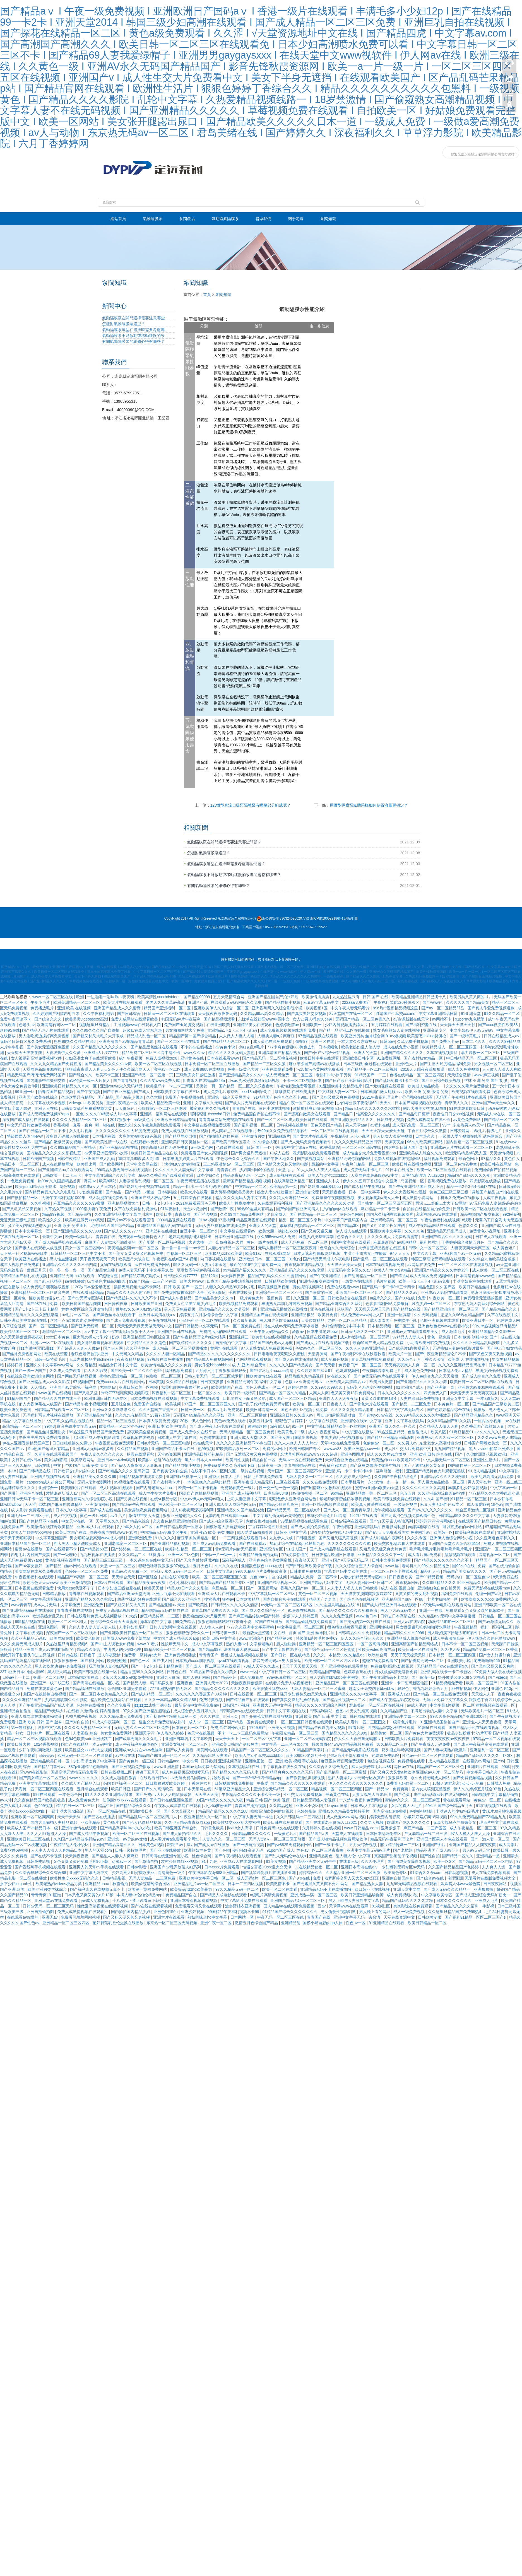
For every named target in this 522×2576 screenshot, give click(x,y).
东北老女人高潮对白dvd (440, 1443)
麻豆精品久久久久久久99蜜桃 (79, 1203)
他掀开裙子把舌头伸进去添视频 (28, 1655)
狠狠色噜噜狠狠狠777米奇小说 (225, 1621)
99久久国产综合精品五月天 (449, 1805)
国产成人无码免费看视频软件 (306, 1142)
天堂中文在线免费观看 (341, 1443)
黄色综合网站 (352, 1214)
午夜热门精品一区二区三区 (366, 1164)
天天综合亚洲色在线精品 (347, 1460)
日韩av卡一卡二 (16, 1677)
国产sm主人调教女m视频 (113, 1644)
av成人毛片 (417, 1705)
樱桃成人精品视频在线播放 (245, 1655)
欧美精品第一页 (284, 1186)
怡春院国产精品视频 (56, 1091)
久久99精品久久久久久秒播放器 (424, 1415)
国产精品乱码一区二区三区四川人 (148, 1817)
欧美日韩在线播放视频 (412, 1164)
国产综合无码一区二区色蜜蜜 (330, 1649)
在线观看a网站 (278, 1253)
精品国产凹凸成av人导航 (272, 1342)
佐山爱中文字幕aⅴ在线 (296, 1147)
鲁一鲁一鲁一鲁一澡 (67, 1270)
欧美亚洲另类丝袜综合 (48, 1889)
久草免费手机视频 (413, 1041)
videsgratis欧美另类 (86, 1103)
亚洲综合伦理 (307, 1192)
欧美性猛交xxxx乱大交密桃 (237, 1822)
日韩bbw (387, 1041)
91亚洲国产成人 (410, 1387)
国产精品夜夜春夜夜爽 (147, 1582)
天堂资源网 (318, 1354)
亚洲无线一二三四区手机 (29, 1515)
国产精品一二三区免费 (412, 1404)
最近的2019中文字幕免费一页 (256, 1264)
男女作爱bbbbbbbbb (212, 1365)
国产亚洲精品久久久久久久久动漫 (325, 1203)
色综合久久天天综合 (338, 1248)
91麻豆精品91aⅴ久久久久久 (474, 1432)
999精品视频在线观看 (176, 1220)
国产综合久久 (81, 1075)
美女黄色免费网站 (116, 1733)
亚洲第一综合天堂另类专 (229, 1097)
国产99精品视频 (429, 1577)
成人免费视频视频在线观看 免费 (288, 1030)
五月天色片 (202, 1566)
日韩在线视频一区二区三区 (254, 1694)
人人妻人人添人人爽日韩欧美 (353, 1588)
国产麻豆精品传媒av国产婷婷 (254, 1616)
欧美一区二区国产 (482, 1683)
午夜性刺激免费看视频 (296, 1086)
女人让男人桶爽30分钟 (313, 1019)
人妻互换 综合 (85, 1733)
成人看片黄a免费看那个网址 (175, 1839)
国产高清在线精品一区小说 (97, 1683)
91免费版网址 (389, 1058)
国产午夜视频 (88, 1091)
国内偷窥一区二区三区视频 (470, 1142)
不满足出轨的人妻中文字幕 (435, 1711)
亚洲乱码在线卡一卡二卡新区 (446, 1672)
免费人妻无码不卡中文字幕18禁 (146, 1270)
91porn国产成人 (281, 1850)
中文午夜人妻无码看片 (351, 1008)
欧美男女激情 (381, 1381)
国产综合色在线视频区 (360, 1599)
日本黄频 (156, 1381)
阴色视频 (67, 1186)
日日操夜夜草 (116, 1303)
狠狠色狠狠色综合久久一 (188, 1632)
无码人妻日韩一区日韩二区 (370, 1582)
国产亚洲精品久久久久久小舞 (422, 1381)
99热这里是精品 (391, 1432)
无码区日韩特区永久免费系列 (26, 1041)
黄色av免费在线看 (230, 1421)
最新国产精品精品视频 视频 (247, 1181)
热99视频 (206, 1448)
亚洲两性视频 (381, 1627)
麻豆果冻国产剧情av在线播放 (315, 1064)
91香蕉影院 (330, 1147)
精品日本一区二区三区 (20, 1164)
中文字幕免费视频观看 (201, 1398)
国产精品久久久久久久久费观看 (298, 1783)
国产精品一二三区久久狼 (265, 1064)
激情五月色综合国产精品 (257, 1923)
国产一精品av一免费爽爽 (387, 1789)
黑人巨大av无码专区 (399, 1610)
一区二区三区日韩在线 (362, 1147)
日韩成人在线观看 (491, 1236)
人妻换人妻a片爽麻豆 (277, 1036)
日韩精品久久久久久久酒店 (235, 1605)
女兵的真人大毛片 (407, 1805)
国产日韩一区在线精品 (291, 1655)
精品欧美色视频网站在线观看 (116, 1699)
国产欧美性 (198, 1605)
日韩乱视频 (306, 1538)
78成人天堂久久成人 (261, 1666)
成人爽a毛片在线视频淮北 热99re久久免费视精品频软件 (260, 1130)
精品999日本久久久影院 (188, 1588)
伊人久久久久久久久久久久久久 (356, 1783)
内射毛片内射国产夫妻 (31, 1554)
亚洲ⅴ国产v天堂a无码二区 (345, 1560)
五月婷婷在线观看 (387, 1024)
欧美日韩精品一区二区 (428, 1923)
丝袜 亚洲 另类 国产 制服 (486, 1080)
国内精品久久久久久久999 (345, 1733)
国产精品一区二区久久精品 (283, 1393)
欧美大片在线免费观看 (123, 1002)
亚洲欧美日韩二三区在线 (29, 1839)
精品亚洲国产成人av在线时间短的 (45, 1649)
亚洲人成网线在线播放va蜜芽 (37, 1716)
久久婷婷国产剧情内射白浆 (57, 1013)
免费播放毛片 (42, 1008)
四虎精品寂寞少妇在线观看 (391, 1727)
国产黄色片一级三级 (137, 1761)
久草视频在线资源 (139, 1437)
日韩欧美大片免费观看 (404, 1738)
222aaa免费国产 (357, 1002)
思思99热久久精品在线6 (75, 1041)
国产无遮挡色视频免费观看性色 (408, 1515)
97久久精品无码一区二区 (237, 1889)
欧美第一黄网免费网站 (148, 1889)
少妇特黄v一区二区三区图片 (163, 1108)
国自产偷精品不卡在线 (39, 1521)
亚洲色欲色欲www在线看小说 (444, 1326)
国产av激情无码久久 (496, 1621)
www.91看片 (148, 1644)
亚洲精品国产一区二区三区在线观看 (347, 1683)
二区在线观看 (288, 1482)
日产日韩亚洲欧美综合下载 (309, 1566)
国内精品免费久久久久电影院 (51, 1192)
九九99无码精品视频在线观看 (412, 1884)
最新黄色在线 (337, 1794)
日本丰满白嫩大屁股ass (381, 1091)
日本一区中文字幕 (365, 1192)
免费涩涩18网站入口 (228, 1727)
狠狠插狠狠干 (66, 1660)
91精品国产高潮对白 (311, 1750)
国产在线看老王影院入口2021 (331, 1822)
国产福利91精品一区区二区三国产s (476, 1917)
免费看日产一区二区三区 (360, 1365)
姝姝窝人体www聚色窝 (461, 1884)
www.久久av (195, 1052)
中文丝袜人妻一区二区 (338, 1091)
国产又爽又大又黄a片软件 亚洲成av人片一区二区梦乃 (417, 1772)
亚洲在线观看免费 (278, 1069)
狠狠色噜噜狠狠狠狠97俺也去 (164, 1566)
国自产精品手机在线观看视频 (475, 1727)
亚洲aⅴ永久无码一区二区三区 (177, 1571)
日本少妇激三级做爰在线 (120, 1588)
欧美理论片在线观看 (79, 1487)
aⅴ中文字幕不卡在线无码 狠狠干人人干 (120, 1331)
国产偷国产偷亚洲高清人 (298, 1209)
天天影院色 (125, 1108)
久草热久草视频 (58, 1209)
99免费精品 (185, 1621)
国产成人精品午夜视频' (89, 1833)
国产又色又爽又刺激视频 (491, 1354)
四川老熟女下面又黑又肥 (245, 1398)
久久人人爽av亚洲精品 (365, 1348)
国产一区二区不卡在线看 (179, 1041)
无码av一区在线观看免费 (301, 1460)
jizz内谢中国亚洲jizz (36, 1348)
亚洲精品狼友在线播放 (319, 1281)
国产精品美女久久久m (214, 1298)
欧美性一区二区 (306, 1404)
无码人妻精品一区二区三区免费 (247, 1432)
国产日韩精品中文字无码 (197, 1326)
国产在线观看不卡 (62, 1549)
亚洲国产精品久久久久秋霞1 (90, 1599)
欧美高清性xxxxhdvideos (159, 997)
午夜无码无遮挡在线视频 (199, 1181)
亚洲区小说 (198, 1002)
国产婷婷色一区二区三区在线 (137, 1549)
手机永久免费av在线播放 (459, 1197)
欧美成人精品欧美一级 (161, 1103)
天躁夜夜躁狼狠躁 (247, 1683)
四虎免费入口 (436, 1393)
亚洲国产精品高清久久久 (114, 1844)
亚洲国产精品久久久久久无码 (447, 1236)
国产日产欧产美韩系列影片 (349, 1080)
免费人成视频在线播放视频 (185, 1130)
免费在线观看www (343, 1287)
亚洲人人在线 (46, 1108)
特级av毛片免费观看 (226, 1409)
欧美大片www (192, 1281)
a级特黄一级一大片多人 (90, 1080)
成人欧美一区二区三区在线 (496, 1270)
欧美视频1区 (317, 1008)
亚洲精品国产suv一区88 (403, 1599)
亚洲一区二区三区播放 (248, 1415)
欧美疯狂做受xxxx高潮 (85, 1220)
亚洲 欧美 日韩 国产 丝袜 (41, 1722)
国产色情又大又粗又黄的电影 (283, 1164)
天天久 (386, 1103)
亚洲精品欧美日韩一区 (50, 1761)
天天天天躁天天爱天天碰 (384, 1130)
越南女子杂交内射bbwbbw (372, 1688)
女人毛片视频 (81, 1130)
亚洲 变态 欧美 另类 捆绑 (212, 1532)
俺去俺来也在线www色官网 (114, 1532)
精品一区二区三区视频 (117, 1421)
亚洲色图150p (166, 1911)
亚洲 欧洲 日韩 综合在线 (431, 1454)
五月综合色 (121, 1404)
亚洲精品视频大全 (124, 1203)
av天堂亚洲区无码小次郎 (107, 1153)
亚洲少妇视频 (193, 1911)
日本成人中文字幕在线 (177, 1437)
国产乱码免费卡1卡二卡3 (397, 1080)
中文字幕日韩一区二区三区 (283, 1672)
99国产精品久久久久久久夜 (220, 1800)
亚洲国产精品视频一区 (277, 1582)
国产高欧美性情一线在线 (107, 1142)
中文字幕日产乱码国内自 (346, 1220)
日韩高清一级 (270, 1465)
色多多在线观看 (230, 1147)
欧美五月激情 (261, 1421)
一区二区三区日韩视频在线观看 (305, 1722)
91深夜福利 (170, 1209)
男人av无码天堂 (476, 1850)
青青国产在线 (244, 1108)
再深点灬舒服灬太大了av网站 (441, 1203)
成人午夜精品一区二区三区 (474, 1828)
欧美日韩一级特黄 (241, 1393)
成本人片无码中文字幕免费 (57, 1605)
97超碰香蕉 (108, 1275)
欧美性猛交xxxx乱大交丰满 (24, 1147)
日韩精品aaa (169, 1761)
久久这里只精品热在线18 (338, 1605)
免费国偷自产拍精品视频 (496, 1170)
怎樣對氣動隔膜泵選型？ (208, 853)
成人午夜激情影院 (449, 1638)
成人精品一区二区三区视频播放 (180, 1348)
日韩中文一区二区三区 (428, 1248)
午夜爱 (262, 1783)
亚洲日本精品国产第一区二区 (26, 1543)
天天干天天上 (227, 1738)
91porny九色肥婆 (470, 1019)
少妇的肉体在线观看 (340, 1209)
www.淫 (392, 1566)
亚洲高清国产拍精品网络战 (415, 1644)
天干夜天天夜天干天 (98, 1259)
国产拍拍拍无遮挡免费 (219, 1136)
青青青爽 (39, 1895)
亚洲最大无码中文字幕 (273, 1705)
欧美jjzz (144, 1460)
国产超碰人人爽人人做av (79, 1348)
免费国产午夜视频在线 (185, 1097)
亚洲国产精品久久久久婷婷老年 (442, 1270)
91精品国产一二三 (371, 1075)
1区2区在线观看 (364, 1515)
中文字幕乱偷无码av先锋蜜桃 (279, 1515)
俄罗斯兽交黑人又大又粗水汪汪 (352, 1878)
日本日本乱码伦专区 (384, 1833)
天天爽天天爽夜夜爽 (25, 1052)
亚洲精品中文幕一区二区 (406, 1716)
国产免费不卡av (445, 1041)
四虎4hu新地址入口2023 (423, 1175)
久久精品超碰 (281, 1805)
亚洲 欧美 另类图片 (71, 1225)
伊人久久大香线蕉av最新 (405, 1192)
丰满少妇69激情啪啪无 (180, 1164)
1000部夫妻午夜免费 (93, 1209)
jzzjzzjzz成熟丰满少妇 (153, 1705)
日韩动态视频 (456, 1872)
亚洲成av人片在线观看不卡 (222, 1593)
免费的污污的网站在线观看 (223, 1331)
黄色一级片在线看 (263, 1242)
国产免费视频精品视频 (473, 1778)
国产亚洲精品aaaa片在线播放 (28, 1610)
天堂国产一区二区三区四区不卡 (295, 1471)
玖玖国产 (345, 1309)
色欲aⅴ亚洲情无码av (304, 1381)
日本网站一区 (242, 1917)
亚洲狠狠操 (484, 1889)
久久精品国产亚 (394, 1711)
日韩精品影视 (114, 1878)
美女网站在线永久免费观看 (39, 1571)
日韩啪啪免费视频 (306, 1571)
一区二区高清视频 (373, 1644)
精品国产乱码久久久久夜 (469, 1175)
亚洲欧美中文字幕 (386, 1231)
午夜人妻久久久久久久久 (103, 1454)
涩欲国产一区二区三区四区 (360, 1292)
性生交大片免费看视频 (303, 1794)
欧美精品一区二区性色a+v (122, 1426)
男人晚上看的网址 (375, 1911)
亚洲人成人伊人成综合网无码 (231, 1504)
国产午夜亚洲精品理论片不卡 (441, 1354)
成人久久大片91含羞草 (387, 1454)
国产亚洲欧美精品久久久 (352, 1119)
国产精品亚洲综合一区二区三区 (452, 1309)
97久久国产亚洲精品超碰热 (147, 1711)
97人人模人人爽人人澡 (470, 1833)
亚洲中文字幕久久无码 (203, 1103)
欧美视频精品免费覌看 (239, 1303)
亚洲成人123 (399, 1694)
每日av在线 (404, 1766)
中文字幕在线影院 (322, 1421)
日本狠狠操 (167, 1192)
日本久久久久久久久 (454, 1900)
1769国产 (257, 1727)
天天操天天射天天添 (373, 1309)
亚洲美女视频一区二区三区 (185, 1744)
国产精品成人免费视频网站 (210, 1359)
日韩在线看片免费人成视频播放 (95, 1616)
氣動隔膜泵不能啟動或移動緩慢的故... (135, 335)
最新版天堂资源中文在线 (264, 1632)
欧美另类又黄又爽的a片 (470, 997)
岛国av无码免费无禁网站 (204, 1766)
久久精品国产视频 (133, 1448)
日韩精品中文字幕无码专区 (401, 1409)
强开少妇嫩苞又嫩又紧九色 (304, 1694)
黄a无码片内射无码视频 (236, 1549)
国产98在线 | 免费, (43, 1303)
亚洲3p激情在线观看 (79, 1828)
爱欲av (298, 1331)
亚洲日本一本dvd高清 (116, 1460)
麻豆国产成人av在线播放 (208, 1844)
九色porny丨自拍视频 (269, 1577)
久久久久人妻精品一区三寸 (88, 1727)
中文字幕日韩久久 (482, 1772)
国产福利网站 (93, 1660)
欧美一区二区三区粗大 (68, 1621)
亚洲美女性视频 (282, 1727)
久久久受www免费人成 (160, 1080)
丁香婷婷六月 (200, 1783)
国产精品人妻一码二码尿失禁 (149, 1683)
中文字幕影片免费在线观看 (244, 1900)
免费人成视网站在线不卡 (429, 1119)
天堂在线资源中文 (400, 1917)
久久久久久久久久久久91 (350, 1543)
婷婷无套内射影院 (385, 1817)
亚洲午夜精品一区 (122, 1103)
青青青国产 (208, 1655)
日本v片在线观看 (109, 1582)
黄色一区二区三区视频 (318, 1593)
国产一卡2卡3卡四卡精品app (257, 1778)
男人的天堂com (99, 1850)
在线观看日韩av (154, 1778)
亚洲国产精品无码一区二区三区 (298, 1900)
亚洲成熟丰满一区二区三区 (314, 1895)
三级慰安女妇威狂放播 (196, 1075)
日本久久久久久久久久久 (399, 1393)
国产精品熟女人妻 (368, 1884)
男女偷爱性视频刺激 (339, 1911)
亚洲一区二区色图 (184, 1554)
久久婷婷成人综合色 (354, 1476)
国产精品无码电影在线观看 (355, 1750)
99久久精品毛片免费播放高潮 (261, 1571)
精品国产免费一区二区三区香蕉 (491, 1649)
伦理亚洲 (455, 1878)
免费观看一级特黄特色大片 (142, 1236)
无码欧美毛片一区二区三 (483, 1711)
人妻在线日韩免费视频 (420, 1398)
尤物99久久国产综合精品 (112, 1225)
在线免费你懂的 (295, 1554)
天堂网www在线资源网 (349, 1906)
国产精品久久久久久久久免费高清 (348, 1610)
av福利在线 (380, 1125)
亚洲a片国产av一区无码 (461, 1253)
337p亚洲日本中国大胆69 (22, 1672)
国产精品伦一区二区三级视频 (373, 1069)
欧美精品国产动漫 (325, 1672)
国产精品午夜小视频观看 (87, 1404)
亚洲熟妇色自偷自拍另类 (439, 1588)
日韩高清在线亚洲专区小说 (166, 1856)
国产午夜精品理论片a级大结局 (200, 1337)
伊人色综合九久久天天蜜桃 (436, 1376)
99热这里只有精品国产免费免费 (97, 1432)
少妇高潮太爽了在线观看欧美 (91, 1058)
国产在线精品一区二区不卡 (43, 1130)
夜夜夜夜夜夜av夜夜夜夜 (448, 1738)
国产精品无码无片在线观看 (46, 1030)
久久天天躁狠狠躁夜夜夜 (22, 1337)
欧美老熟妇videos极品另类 (59, 1884)
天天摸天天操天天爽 (345, 1264)
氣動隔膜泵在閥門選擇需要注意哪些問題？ (224, 842)
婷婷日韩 (15, 1365)
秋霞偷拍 (120, 1884)
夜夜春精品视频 (131, 1359)
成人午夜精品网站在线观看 (432, 1225)
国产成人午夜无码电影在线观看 (217, 1426)
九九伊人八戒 (281, 1538)
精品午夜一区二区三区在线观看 (307, 1103)
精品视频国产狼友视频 (480, 1214)
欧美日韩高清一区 (262, 1409)
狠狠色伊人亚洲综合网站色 (293, 1499)
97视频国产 (83, 1381)
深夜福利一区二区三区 (172, 1393)
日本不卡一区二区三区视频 (465, 1644)
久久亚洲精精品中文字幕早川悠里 (124, 1214)
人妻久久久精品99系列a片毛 (230, 1287)
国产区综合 (148, 1577)
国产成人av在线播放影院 (297, 1359)
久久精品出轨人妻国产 (213, 1755)
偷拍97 (302, 1041)
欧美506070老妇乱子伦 (306, 1755)
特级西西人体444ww (25, 1136)
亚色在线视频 (322, 1309)
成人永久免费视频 (464, 1069)
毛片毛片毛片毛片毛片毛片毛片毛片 (441, 1549)
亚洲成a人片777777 (101, 1052)
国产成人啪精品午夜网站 (383, 1538)
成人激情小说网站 (418, 1197)
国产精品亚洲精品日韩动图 (391, 1437)
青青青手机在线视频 (75, 1610)
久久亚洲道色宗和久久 (496, 1538)
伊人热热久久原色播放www (491, 1638)
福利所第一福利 (390, 1471)
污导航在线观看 (213, 1437)
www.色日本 (367, 1616)
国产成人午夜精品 (176, 1298)
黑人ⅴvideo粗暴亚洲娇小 (491, 1448)
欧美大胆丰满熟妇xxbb (278, 1231)
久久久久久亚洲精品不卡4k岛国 (244, 1443)
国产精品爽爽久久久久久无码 (288, 1772)
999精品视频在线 (30, 1621)
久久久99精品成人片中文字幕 (112, 1114)
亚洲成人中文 (328, 1181)
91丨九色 (209, 1861)
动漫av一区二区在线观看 (52, 1342)
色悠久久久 (468, 1225)
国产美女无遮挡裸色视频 (49, 1047)
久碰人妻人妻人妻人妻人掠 (93, 1627)
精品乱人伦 (430, 1571)
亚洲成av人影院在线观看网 (444, 1292)
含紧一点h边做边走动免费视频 (77, 1320)
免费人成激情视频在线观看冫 (83, 1911)
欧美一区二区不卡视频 (198, 1487)
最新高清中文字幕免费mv (197, 1705)
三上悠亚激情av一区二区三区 (229, 1164)
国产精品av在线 (407, 1309)
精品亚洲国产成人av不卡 (438, 1850)
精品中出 (106, 1805)
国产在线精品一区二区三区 (314, 1214)
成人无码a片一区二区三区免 (262, 1878)
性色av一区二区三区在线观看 (428, 1755)
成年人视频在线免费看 (20, 1264)
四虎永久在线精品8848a (204, 1080)
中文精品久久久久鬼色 (147, 1342)
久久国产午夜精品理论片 (396, 1476)
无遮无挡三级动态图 (18, 1220)
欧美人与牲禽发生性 (237, 1203)
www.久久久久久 (84, 1778)
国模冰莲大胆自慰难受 (226, 1527)
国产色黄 (402, 1794)
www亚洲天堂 (508, 1415)
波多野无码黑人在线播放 (68, 1136)
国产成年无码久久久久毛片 (139, 1738)
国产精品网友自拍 (181, 1136)
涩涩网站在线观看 (417, 1097)
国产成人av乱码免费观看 (215, 1543)
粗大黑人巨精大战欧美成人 (78, 1543)
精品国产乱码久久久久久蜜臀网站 (277, 1275)
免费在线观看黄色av (45, 1688)
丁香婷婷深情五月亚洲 (268, 1527)
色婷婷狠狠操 (421, 1811)
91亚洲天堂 (471, 1013)
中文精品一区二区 (251, 1186)
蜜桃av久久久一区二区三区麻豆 (413, 1800)
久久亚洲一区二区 (309, 1298)
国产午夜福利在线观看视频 (239, 1856)
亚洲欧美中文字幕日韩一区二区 (207, 1878)
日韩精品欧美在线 (281, 1281)
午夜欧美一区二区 (445, 1298)
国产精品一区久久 (458, 1856)
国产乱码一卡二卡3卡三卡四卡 (389, 1287)
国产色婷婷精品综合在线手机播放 (457, 1409)
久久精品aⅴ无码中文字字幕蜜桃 (447, 1616)
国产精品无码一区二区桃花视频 (270, 1058)
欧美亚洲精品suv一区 (363, 1448)
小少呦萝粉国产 (218, 1805)
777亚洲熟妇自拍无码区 (171, 1688)
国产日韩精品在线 (35, 1471)
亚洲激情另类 (254, 1136)
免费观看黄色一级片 (238, 1487)
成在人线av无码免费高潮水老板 (291, 1326)
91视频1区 (381, 1906)
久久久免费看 (119, 1705)
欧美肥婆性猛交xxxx (270, 1688)
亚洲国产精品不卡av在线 (173, 1448)
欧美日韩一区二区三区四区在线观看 (482, 1381)
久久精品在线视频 (182, 1381)
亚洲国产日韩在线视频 (177, 1331)
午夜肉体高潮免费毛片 (382, 1370)
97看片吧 (356, 1727)
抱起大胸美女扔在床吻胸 (425, 1108)
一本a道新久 (487, 1398)
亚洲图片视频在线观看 (50, 1476)
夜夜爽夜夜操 (509, 1694)
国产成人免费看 (180, 1750)
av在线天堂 (203, 1443)
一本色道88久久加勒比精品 (207, 1482)
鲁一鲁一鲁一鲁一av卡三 (184, 1248)
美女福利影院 (56, 1460)
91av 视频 (207, 1220)
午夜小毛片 (40, 1002)
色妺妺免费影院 (386, 1755)
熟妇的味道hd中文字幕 (207, 1917)
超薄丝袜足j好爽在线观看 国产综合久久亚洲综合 (159, 1599)
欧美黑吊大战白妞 (134, 1259)
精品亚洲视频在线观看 (256, 1220)
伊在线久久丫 (339, 1376)
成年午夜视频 (131, 1058)
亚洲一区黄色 (14, 1298)
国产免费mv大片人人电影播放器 (164, 1794)
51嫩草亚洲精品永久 (233, 1789)
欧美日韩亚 (121, 1789)
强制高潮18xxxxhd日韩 (210, 1114)
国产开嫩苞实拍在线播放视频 (267, 1716)
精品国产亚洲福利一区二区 (168, 1008)
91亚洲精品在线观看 (387, 1923)
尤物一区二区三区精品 (348, 1320)
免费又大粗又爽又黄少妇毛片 (191, 1303)
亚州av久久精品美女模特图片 (344, 1811)
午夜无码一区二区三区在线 (281, 1917)
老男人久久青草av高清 (166, 1002)
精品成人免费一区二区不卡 (314, 1577)
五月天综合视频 (363, 1844)
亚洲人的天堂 (366, 1052)
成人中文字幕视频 (207, 1644)
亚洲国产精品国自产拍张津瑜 (274, 997)
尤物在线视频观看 (116, 1264)
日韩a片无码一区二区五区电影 (164, 1443)
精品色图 (426, 1287)
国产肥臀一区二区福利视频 (163, 1242)
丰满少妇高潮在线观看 (473, 1281)
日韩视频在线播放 (292, 1125)
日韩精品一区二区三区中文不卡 (79, 1253)
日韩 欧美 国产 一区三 (183, 1287)
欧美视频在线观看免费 (471, 1091)
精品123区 (210, 1275)
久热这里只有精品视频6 (67, 1644)
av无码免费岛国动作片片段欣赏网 (200, 1778)
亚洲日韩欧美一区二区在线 (497, 1605)
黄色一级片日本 (94, 1515)
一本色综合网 (71, 1794)
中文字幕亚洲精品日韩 (438, 1013)
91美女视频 (276, 1861)
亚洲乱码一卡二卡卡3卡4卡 (349, 1471)
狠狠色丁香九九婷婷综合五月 (423, 1688)
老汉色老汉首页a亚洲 (90, 1354)
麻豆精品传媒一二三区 (160, 1616)
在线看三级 (349, 1861)
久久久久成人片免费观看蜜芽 (393, 1236)
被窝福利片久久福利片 (210, 1108)
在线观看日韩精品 (89, 1292)
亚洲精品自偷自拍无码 (259, 1554)
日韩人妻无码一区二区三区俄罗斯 (214, 1376)
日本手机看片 (353, 1482)
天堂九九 (286, 1170)
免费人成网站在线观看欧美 (135, 1019)
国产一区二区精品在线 (107, 1811)
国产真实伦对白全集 (171, 1471)
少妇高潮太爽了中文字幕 (95, 1761)
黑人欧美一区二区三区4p (180, 1504)
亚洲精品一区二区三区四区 (66, 1923)
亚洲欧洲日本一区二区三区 (263, 1259)
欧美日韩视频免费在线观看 (397, 1499)
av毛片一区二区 (76, 1315)
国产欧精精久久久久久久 (191, 1342)
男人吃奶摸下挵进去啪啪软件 (453, 1632)
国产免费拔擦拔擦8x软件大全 (179, 1292)
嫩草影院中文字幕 (156, 1621)
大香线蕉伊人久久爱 (63, 1052)
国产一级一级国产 (31, 1370)
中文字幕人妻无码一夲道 (252, 1817)
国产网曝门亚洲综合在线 (22, 1493)
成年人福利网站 (197, 1677)
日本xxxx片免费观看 (222, 1867)
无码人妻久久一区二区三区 (310, 1476)
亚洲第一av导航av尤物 (127, 1839)
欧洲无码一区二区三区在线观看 (85, 1755)
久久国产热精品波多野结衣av (79, 1839)
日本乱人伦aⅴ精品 (456, 1370)
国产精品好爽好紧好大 (141, 1275)
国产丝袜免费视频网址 (22, 1354)
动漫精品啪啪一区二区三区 (452, 1621)
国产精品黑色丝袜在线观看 (155, 1047)
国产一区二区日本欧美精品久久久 (99, 1694)
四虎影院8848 (276, 1493)
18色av (497, 1504)
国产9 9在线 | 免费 (305, 1878)
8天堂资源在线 (506, 1577)
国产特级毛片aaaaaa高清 (272, 1370)
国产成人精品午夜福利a (365, 1186)
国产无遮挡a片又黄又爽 (425, 1465)
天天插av (38, 1387)
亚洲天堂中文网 (407, 1889)
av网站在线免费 (421, 1264)
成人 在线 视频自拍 (398, 1588)
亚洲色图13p (502, 1688)
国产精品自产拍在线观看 (248, 1699)
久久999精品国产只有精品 (73, 1147)
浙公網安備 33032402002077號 (282, 918)
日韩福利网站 (321, 1711)
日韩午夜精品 (69, 1158)
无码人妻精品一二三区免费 (153, 1878)
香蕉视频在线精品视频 (305, 1264)
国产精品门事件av (50, 1766)
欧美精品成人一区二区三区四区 (450, 1047)
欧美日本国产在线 (71, 1532)
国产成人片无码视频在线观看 (251, 1103)
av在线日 (513, 1421)
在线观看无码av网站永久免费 (237, 1002)
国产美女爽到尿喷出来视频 (295, 1437)
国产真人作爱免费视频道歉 (492, 1008)
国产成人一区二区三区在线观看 (213, 1666)
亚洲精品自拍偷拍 (16, 1711)
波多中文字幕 (49, 1727)
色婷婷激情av (287, 1024)
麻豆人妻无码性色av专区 (442, 1504)
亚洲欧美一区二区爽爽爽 (33, 1817)
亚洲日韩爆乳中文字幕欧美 (189, 1738)
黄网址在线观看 (224, 1348)
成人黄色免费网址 (421, 1370)
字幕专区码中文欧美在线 (346, 1571)
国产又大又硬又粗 (179, 1811)
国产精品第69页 (94, 1549)
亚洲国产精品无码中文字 (321, 1582)
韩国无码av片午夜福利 (181, 1019)
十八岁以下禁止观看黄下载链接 (140, 1900)
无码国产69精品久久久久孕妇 (199, 1415)
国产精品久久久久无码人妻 (236, 1772)
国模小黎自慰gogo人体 (323, 1923)
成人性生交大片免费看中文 (408, 1448)
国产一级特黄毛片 (465, 1036)
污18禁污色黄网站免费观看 (320, 1069)
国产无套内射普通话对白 (198, 1560)
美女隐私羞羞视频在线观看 (101, 1342)
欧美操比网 (87, 1164)
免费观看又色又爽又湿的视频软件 (475, 1610)
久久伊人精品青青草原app (187, 1822)
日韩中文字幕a (220, 1571)
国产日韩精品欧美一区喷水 (180, 1527)
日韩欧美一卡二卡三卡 (62, 1175)
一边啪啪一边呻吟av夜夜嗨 (111, 997)
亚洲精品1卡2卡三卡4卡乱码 (232, 1030)
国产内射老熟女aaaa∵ (156, 1487)
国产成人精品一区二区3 (152, 1694)
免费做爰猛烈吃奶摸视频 (393, 1666)
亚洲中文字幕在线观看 (39, 1783)
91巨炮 (55, 1895)
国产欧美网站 (111, 1164)
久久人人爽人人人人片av (296, 1443)
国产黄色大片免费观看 (425, 1733)
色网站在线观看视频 (254, 1359)
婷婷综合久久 (311, 1872)
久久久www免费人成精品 (499, 1437)
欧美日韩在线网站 (496, 1164)
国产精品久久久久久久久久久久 (222, 1688)
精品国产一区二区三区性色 (441, 1766)
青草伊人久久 (457, 1103)
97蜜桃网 (226, 1220)
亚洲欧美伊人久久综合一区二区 (222, 1008)
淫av (322, 1906)
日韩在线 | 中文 (48, 1465)
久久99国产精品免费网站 (242, 1214)
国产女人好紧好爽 (495, 1655)
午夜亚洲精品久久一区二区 (204, 1817)
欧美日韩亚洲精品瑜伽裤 (363, 1895)
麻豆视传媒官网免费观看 (343, 1761)
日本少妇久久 (208, 1175)
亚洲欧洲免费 (140, 1538)
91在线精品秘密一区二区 (316, 1867)
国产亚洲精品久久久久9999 (77, 1231)
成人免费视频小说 (403, 1895)
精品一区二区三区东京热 (300, 1220)
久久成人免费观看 (65, 1370)
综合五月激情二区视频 (476, 1510)
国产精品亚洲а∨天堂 (167, 1605)
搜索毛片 (212, 1599)
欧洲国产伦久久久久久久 (409, 1822)
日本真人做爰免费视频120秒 (164, 1421)
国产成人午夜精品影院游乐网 (395, 1699)
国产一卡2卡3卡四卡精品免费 (157, 1666)
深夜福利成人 (234, 1560)
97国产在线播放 (268, 1621)
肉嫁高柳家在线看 (424, 1527)
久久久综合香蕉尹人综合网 (359, 1566)
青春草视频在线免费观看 (373, 1359)
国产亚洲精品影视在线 (119, 1147)
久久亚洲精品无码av (29, 1638)
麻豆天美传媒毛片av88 (371, 1766)
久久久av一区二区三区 (455, 1437)
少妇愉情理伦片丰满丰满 (343, 1326)
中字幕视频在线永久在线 (285, 1766)
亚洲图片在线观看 (483, 1766)
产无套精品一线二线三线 (426, 1833)
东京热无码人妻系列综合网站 (480, 1303)
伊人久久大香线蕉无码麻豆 (358, 1738)
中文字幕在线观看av (238, 1231)
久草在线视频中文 (503, 1315)
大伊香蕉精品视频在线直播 (382, 1248)
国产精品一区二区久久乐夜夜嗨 (247, 1086)
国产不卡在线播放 (166, 1850)
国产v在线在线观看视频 (152, 1906)
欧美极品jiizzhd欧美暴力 (191, 1889)
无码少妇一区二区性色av (468, 1577)
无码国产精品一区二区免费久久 (363, 1019)
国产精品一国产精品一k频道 (130, 1192)
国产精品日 (343, 1114)
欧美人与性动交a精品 (393, 1270)
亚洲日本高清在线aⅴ (158, 1315)
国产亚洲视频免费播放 (132, 1766)
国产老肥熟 (403, 1850)
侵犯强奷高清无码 (248, 1850)
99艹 (446, 1125)
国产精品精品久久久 (500, 1309)
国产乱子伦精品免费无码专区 (264, 1404)
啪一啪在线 (105, 1125)
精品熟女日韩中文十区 (118, 1365)
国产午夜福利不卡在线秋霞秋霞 (358, 1354)
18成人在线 (279, 1153)
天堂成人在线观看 (347, 1833)
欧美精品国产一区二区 (20, 1331)
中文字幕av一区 (504, 1487)
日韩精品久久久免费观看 (360, 1632)
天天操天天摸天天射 (458, 1024)
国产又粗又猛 (86, 1393)
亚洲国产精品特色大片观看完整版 (436, 1471)
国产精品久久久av (402, 1292)
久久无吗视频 (426, 1315)
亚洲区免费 (93, 1605)
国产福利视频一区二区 (254, 1125)
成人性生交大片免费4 (158, 1493)
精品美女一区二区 (387, 1733)
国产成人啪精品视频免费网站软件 (338, 1839)
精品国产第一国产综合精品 (193, 1036)
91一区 (298, 1426)
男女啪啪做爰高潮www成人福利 (98, 1538)
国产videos (497, 1677)
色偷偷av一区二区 (379, 1443)
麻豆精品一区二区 (227, 1588)
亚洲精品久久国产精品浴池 (241, 1510)
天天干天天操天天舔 (409, 1655)
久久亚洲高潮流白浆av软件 (442, 1493)
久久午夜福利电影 (99, 1013)
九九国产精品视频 (450, 1448)
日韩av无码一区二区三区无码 (49, 1906)
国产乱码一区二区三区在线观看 (381, 1259)
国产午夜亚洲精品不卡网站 (386, 1677)
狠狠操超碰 (257, 1426)
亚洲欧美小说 (459, 1660)
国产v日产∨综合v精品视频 (328, 1052)
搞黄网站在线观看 (212, 1750)
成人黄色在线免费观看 (273, 1041)
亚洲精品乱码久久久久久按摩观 (297, 1270)
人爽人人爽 (319, 1393)
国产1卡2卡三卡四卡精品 (37, 1309)
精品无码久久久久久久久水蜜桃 (373, 1108)
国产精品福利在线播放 (85, 1688)
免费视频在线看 (412, 1761)
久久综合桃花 (266, 1142)
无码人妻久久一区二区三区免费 (142, 1727)
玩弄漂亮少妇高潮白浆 (107, 1281)
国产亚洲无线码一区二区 (93, 1326)
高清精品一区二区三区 (22, 1426)
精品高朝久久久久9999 (404, 1632)
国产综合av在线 (430, 1878)
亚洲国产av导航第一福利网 (74, 1387)
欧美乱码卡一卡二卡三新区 (170, 1086)
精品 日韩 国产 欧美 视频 (268, 1800)
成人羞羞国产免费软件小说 (394, 1320)
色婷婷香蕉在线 (358, 1672)
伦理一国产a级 (488, 1593)
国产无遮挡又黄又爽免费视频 (252, 1454)
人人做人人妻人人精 (237, 1036)
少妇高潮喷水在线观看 (20, 1175)
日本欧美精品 (248, 1599)
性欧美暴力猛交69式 (47, 1298)
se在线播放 (75, 1281)
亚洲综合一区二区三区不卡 (279, 1292)
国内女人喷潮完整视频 (432, 1789)
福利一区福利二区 (496, 1627)
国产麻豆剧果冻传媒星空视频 (376, 1465)
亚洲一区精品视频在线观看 (325, 1504)
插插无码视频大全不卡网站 (138, 1287)
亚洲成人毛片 (487, 1900)
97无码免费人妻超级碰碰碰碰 (495, 1203)
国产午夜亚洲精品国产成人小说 (416, 1186)
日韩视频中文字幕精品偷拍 (495, 1794)
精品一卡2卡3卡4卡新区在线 (471, 1186)
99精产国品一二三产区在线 (153, 1281)
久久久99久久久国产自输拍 (96, 1030)
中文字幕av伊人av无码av (472, 1030)
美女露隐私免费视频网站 (146, 1510)
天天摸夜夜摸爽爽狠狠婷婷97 (367, 1593)
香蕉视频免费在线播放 (447, 1181)
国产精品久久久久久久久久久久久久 (220, 1354)
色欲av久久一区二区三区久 (319, 1348)
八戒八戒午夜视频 (81, 1716)
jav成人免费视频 (95, 1900)
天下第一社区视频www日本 (24, 1253)
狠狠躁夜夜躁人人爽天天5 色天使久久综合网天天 (108, 1069)
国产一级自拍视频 (249, 1844)
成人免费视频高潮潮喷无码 (186, 1772)
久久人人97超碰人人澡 (47, 1833)
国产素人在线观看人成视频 (39, 1248)
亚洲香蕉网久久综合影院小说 (278, 1008)
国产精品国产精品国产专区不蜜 (227, 1582)
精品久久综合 (89, 1649)
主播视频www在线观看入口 (138, 1024)
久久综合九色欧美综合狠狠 (493, 1259)
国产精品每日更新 (414, 1114)
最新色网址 (468, 1158)
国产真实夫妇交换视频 (307, 1013)
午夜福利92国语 (333, 1465)
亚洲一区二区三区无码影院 (308, 1738)
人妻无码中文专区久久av (349, 1270)
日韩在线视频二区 (117, 1772)
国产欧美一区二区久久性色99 (136, 1370)
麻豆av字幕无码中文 (321, 1002)
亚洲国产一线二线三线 (50, 1683)
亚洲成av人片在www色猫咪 (139, 1750)
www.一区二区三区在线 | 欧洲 (58, 997)
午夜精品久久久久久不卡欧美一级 (251, 1794)
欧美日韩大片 (19, 1744)
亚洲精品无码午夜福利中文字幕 (255, 1381)
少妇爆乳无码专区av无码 (404, 1867)
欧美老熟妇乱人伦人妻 (361, 1047)
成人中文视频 (65, 1515)
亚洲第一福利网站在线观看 (164, 1114)
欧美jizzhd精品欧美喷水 (36, 1186)
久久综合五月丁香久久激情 (422, 1359)
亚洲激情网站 (98, 1504)
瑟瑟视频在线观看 (460, 1554)
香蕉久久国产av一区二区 (302, 1588)
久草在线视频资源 (442, 1052)
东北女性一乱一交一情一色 (392, 1482)
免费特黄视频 (211, 1699)
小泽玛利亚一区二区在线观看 (205, 1320)
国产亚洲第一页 (441, 1387)
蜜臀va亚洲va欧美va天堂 (377, 1487)
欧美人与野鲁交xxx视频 (32, 1532)
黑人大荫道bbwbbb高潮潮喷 (334, 1677)
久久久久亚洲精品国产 (22, 1699)
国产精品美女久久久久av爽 (109, 1064)
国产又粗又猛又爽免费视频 (336, 1097)
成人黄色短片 (505, 1248)
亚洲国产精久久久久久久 (402, 1052)
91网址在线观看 (432, 1727)
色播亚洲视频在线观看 (440, 1320)
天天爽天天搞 (207, 1794)
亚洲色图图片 (352, 1454)
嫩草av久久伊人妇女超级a (139, 1309)
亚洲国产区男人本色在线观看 (442, 1839)
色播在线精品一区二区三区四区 (417, 1075)
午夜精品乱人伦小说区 (351, 1136)
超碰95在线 (10, 1030)
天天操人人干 (483, 1694)
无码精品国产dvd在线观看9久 (443, 1666)
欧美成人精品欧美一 (426, 1086)
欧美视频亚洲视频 (274, 1287)
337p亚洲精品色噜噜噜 (88, 1766)
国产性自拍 (430, 1856)
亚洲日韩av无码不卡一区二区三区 (30, 1499)
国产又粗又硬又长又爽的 (384, 1225)
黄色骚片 (111, 1822)
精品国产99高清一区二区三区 (83, 1577)
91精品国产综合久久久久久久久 (290, 1911)
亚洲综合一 (48, 1487)
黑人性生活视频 (63, 1259)
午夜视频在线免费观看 (115, 1443)
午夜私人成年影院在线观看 (178, 1805)
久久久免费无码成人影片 (22, 1644)
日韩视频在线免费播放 (235, 1783)
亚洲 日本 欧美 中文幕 (167, 1426)
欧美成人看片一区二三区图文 (361, 1722)
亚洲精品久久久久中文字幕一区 (358, 1694)
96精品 (337, 1493)
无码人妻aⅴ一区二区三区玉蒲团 (278, 1839)
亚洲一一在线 (431, 1610)
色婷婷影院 (306, 1811)
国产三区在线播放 (100, 1817)
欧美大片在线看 (194, 1192)
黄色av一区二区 (488, 1800)
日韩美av (46, 1755)
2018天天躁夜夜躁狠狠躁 (423, 1069)
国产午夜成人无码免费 (431, 1744)
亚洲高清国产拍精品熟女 (280, 1052)
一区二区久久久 (208, 1393)
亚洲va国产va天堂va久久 (494, 1103)
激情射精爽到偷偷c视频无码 (318, 1108)
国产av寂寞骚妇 (29, 1566)
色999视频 (44, 1805)
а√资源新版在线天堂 (411, 1019)
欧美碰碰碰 (117, 1660)
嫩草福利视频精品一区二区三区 (307, 1225)
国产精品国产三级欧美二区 (496, 1404)
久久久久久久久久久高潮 (424, 1487)
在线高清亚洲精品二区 (294, 1181)
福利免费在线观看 (457, 1593)
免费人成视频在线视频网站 (398, 1158)
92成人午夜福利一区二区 (114, 1722)
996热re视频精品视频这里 (396, 1008)
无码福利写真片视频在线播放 (48, 1415)
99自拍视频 (461, 1688)
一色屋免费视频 (21, 1181)
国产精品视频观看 (220, 1019)
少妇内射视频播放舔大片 (347, 1024)
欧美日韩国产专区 (305, 1448)
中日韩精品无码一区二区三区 (472, 1058)
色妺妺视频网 (348, 1370)
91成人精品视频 (482, 1471)
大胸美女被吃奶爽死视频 (141, 1136)
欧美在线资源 (56, 1354)
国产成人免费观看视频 (126, 1320)
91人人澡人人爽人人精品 (319, 1170)
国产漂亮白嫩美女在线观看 (307, 1114)
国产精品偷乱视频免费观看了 (311, 1621)
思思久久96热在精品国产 (463, 1315)
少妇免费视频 (91, 1192)
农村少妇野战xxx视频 (180, 1861)
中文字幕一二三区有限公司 (285, 1744)
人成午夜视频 (495, 1197)
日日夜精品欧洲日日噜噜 (334, 1554)
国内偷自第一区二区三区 (470, 1465)
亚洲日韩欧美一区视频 (139, 1387)
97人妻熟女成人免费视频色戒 (267, 1348)
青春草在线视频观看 (87, 1593)
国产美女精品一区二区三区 (43, 1778)
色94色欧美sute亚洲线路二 (89, 1738)
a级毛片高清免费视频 (269, 1895)
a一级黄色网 (202, 1147)
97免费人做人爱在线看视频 (498, 1672)
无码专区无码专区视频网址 (370, 1387)
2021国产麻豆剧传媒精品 (61, 1504)
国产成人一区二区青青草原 (347, 1510)
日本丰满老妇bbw (323, 1331)
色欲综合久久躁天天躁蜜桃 (114, 1621)
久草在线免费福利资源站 (136, 1209)
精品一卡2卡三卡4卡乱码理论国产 (203, 1186)
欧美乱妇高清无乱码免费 (493, 1476)
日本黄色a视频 (151, 1844)
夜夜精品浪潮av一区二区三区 (133, 1248)
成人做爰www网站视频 (346, 1817)
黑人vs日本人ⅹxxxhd (204, 1460)
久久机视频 (40, 1203)
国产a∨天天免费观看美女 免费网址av (398, 1532)
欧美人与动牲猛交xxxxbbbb (259, 1755)
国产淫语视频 (206, 1214)
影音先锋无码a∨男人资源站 (277, 1660)
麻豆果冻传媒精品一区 (197, 1538)
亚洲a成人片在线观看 (96, 1527)
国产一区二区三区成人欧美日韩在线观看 (292, 1119)
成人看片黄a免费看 (425, 1554)
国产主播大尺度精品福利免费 (446, 1064)
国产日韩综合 (129, 1013)
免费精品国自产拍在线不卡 (257, 1114)
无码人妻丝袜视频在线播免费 (221, 1225)
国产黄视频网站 (311, 1158)
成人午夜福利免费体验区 (137, 1744)
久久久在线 (210, 1716)
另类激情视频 (502, 1153)
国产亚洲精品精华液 (95, 1415)
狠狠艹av (175, 1844)
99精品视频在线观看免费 (141, 1476)
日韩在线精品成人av (502, 1036)
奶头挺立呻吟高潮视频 (402, 1750)
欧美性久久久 (50, 1220)
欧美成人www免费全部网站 (127, 1638)
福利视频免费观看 (440, 1158)
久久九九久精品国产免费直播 (56, 1064)
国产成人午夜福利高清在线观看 (481, 1744)
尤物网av (108, 1387)
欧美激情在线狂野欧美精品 (50, 1527)
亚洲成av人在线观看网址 (242, 1861)
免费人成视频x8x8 (162, 1058)
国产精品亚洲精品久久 (474, 1415)
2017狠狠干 (120, 1119)
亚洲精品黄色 (321, 1856)
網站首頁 (118, 218)
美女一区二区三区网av (85, 1248)
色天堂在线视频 (201, 1733)
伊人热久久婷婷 (171, 1733)
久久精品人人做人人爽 (439, 1426)
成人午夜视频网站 (324, 1432)
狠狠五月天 (37, 1270)
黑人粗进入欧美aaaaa (279, 1320)
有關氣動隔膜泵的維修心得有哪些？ (218, 885)
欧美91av (254, 1253)
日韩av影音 (137, 1867)
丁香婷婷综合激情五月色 (463, 1242)
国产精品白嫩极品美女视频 (58, 1142)
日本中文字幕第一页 (33, 1231)
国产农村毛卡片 (167, 1482)
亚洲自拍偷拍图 (41, 1911)
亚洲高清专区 (435, 1030)
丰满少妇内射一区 (443, 1599)
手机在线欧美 (240, 1292)
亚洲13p (211, 1476)
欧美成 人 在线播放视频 (469, 1359)
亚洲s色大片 (406, 1064)
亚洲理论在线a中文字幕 (361, 1421)
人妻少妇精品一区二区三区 (232, 1248)
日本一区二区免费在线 (241, 1326)
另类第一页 (206, 1086)
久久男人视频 (372, 1822)
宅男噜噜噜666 (487, 1660)
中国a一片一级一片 (219, 1554)
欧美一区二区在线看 (280, 1889)
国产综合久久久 (48, 1019)
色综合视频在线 (381, 1761)
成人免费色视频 (335, 1359)
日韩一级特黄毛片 (50, 1359)
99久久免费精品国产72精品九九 (478, 1817)
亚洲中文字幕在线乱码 (405, 1421)
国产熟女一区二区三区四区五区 (385, 1203)
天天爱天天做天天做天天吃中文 (145, 1326)
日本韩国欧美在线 (83, 1677)
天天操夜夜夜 (233, 1275)
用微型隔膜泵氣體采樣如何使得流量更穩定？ (369, 805)
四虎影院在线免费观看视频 (316, 1153)
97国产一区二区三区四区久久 (210, 1404)
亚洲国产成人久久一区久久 (393, 1426)
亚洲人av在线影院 (409, 1621)
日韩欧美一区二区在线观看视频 (481, 1209)
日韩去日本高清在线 (398, 1616)
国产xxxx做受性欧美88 (498, 1024)
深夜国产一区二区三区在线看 (72, 1632)
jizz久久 (125, 1125)
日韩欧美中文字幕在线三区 (177, 1091)
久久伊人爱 (451, 1649)
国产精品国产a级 (314, 1833)
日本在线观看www (223, 1058)
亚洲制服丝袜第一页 (184, 1476)
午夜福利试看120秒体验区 (397, 1002)
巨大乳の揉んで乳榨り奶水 (97, 1337)
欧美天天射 (154, 1588)
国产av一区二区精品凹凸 (443, 1008)
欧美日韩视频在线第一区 (96, 1672)
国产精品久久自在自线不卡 (58, 1398)
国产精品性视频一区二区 (345, 1699)
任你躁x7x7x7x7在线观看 (124, 1800)
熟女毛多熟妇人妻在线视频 (397, 1030)
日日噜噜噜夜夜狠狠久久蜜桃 (280, 1354)
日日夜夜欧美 (401, 1577)
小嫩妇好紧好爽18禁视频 (426, 1817)
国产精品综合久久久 (134, 1805)
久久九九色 (415, 1231)
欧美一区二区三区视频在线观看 (444, 1170)
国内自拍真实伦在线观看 (285, 1599)
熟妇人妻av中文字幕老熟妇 (250, 1644)
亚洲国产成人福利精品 (242, 1493)
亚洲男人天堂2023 (212, 1683)
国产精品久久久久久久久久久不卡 (444, 1560)
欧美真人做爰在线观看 (371, 1504)
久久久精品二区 (132, 1554)
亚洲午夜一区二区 (216, 1923)
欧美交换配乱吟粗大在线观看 (400, 1543)
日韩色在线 (177, 1672)
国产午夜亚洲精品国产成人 (127, 1091)
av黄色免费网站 (467, 1119)
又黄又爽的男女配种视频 (417, 1593)
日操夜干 (87, 1655)
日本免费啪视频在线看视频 (154, 1398)
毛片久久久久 (217, 1833)
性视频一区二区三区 (185, 1253)
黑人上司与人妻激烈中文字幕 (354, 1900)
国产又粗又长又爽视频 (22, 1209)
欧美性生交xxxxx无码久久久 (75, 1878)
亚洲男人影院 (168, 1677)
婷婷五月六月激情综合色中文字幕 (209, 1315)
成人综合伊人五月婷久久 (195, 1711)
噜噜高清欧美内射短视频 (273, 1811)
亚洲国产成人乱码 (100, 1158)
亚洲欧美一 (312, 1024)
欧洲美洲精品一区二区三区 (77, 1002)
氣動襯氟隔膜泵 (225, 218)
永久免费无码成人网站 (431, 1778)
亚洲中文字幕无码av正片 (369, 1850)
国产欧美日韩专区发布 (231, 1142)
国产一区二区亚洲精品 (49, 1326)
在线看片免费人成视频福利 (289, 1683)
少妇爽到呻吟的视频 (257, 1170)
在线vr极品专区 (164, 1499)
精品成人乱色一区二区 (147, 1036)
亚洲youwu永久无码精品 (122, 1086)
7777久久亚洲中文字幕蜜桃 (250, 1627)
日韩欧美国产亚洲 (147, 1303)
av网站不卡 (442, 1019)
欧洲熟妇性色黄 (198, 1850)
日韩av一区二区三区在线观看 (170, 1013)
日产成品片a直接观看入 (409, 1348)
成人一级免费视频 (409, 1911)
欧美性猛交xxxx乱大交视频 (89, 1750)
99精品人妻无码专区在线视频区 (125, 1170)
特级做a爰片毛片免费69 (317, 1638)
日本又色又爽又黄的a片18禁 (89, 1895)
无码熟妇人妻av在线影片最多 (458, 1348)
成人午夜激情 (109, 1655)
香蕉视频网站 (408, 1582)
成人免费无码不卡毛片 (363, 1170)
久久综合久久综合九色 (329, 1766)
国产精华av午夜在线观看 (134, 1504)
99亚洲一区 (25, 1091)
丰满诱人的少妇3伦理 (123, 1649)
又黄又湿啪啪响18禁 (379, 1398)
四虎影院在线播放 (486, 1181)
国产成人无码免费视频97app (44, 1114)
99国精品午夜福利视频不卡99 (234, 1911)
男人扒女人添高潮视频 (393, 1136)
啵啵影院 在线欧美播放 (295, 1091)
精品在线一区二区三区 (76, 1805)
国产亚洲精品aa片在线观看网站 (66, 1170)
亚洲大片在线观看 (169, 1917)
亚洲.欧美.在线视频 (74, 1008)
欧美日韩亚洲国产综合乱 (176, 1828)
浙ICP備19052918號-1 (326, 918)
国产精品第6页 (280, 1638)
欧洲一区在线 (323, 1041)
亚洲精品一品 (488, 1856)
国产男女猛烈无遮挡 (249, 1153)
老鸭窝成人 (277, 1214)
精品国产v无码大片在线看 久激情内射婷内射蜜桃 (77, 1711)
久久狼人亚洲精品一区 (289, 1197)
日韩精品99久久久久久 (251, 1833)
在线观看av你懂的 (23, 1917)
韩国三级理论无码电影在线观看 (439, 1259)
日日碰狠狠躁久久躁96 (72, 1443)
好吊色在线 (10, 1582)
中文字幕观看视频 (46, 1599)
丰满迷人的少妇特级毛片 (458, 1811)
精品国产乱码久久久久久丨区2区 (485, 1755)
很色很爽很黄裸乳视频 (347, 1627)
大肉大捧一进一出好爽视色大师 (216, 1242)
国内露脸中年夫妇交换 (47, 1080)
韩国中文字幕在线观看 (351, 1242)
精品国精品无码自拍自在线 (165, 1610)
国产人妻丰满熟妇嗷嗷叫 (446, 1750)
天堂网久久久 (108, 1521)
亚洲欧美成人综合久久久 (421, 1153)
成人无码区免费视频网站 (432, 1275)
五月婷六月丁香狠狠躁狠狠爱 (221, 1370)
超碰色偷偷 (298, 1387)
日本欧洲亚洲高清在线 (235, 1236)
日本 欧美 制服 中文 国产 (476, 1337)
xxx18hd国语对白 (257, 1091)
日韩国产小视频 (236, 1705)
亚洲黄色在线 (193, 1058)
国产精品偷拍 (80, 1214)
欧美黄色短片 (88, 1638)
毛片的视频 (386, 1281)
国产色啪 (222, 1850)
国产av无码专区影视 (86, 1298)
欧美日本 (164, 1214)
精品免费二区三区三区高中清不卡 (151, 1052)
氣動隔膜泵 (152, 218)
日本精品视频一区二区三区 (392, 1326)
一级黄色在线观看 (357, 1281)
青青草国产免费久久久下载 (215, 1610)
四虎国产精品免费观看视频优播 (235, 1281)
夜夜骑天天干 (307, 1560)
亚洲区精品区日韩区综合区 (147, 1337)
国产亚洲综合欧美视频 (442, 1080)
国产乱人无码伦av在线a (285, 1856)
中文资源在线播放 (358, 1432)
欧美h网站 (108, 1181)
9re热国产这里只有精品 (49, 1448)
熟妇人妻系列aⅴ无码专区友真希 (357, 1778)
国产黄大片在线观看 (310, 1136)
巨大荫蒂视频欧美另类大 (233, 1192)
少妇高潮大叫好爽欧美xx (134, 1872)
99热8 (49, 1426)
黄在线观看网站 (457, 1800)
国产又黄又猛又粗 (317, 1231)
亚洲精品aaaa (97, 1884)
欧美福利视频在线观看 (475, 1532)
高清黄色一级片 (172, 1872)
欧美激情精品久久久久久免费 (167, 1365)
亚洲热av (425, 1437)
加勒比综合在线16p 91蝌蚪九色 (298, 1543)
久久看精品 (86, 1365)
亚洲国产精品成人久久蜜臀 (118, 1008)
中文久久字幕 (425, 1253)
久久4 (429, 1499)
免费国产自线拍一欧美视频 (158, 1404)
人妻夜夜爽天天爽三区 (471, 1248)
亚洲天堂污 (145, 1733)
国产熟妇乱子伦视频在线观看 (145, 1186)
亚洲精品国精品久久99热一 (492, 1331)
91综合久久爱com (426, 1872)
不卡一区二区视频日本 (303, 1080)
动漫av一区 (122, 1861)
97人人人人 (400, 1253)
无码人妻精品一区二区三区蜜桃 (319, 1688)
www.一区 (248, 1672)
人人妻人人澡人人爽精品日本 (57, 1850)
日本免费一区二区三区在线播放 (212, 1064)
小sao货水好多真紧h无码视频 (254, 1080)
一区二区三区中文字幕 (262, 1738)
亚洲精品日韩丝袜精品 (204, 1454)
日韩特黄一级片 (226, 1632)
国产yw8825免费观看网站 (290, 1844)
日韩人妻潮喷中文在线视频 (174, 1627)
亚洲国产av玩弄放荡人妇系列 (176, 1867)
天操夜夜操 (394, 1142)
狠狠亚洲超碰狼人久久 (183, 1515)
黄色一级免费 (439, 1337)
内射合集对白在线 (262, 1521)
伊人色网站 (201, 1421)
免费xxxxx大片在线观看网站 (121, 1381)
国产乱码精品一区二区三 (366, 1275)
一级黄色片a (285, 1833)
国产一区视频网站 (262, 1588)
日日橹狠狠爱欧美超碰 (166, 1783)
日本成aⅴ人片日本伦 (97, 1186)
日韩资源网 (460, 1130)
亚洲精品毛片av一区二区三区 (200, 1884)
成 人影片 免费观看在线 (32, 1510)
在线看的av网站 (477, 1761)
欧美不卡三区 (107, 1075)
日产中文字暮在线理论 (282, 1649)
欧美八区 (438, 1432)
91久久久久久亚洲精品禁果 (109, 1794)
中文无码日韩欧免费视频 (29, 1125)
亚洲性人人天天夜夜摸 (339, 1398)
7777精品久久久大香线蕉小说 (494, 1493)
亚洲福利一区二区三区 (490, 1750)
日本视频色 (328, 1047)
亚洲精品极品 (303, 1315)
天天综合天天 (124, 1577)
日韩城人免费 (499, 1783)
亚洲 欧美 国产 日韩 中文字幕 (321, 1716)
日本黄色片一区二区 (452, 1404)
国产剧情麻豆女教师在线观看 (327, 1487)
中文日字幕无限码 (16, 1108)
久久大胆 (154, 1097)
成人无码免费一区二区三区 (416, 1125)
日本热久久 (425, 1136)
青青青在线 (227, 1170)
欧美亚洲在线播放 (31, 1259)
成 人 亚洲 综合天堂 (250, 1365)
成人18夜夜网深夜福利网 (192, 1510)
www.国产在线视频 (55, 1393)
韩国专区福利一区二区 (123, 1783)
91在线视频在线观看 (494, 1805)
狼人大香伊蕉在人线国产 (41, 1404)
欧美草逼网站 (83, 1460)
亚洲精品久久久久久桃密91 (444, 1476)
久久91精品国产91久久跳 (449, 1421)
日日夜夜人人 (335, 1404)
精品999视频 (53, 1214)
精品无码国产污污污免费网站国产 (37, 1075)
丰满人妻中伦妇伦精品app (140, 1895)
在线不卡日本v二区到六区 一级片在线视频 (228, 1471)
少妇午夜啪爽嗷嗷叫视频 (41, 1750)
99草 (506, 1766)
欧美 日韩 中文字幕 (219, 1638)
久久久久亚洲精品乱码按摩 (477, 1342)
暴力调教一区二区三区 (481, 1052)
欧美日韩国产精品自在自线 (155, 1153)
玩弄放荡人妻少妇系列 (109, 1666)
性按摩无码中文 (175, 1644)
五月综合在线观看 (93, 1789)
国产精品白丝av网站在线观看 (72, 1566)
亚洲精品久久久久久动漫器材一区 (228, 1309)
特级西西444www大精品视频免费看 (343, 1744)
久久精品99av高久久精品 (262, 1013)
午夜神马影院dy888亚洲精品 (213, 1872)
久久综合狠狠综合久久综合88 (41, 1872)
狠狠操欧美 (398, 1778)
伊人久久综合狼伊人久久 (363, 1638)
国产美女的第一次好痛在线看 (365, 1621)
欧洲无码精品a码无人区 (466, 1153)
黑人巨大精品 (59, 1672)
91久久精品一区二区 (502, 1013)
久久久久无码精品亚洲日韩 (358, 1142)
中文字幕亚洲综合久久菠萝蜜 (110, 1175)
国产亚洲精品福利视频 (170, 1543)
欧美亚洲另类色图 (16, 1409)
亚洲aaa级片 (279, 1136)
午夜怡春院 (342, 1527)
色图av (342, 1711)
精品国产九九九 (323, 1599)
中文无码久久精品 (128, 1354)
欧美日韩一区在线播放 (418, 1649)
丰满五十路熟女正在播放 (366, 1253)
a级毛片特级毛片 (488, 1130)
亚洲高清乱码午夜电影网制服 (380, 1527)
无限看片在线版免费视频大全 (491, 1878)
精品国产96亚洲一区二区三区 (164, 1755)
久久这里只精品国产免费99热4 (455, 1911)
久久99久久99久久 (327, 1387)
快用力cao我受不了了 (76, 1588)
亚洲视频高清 (230, 1761)
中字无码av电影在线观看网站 (446, 1605)
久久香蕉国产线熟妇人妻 (483, 1426)
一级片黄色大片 (250, 1298)
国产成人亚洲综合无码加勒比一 (483, 1895)
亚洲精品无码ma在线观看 (72, 1275)
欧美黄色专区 (396, 1872)
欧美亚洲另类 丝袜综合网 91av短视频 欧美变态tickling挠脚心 (394, 1036)
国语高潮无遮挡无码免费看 (165, 1147)
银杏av (228, 1599)
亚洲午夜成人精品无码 (254, 1482)
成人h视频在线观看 (116, 1487)
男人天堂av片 (480, 1482)
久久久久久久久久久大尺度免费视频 (127, 1130)
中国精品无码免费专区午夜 (164, 1532)
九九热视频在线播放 (98, 1554)
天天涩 (30, 1504)
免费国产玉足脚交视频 (184, 1024)
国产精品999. (210, 1649)
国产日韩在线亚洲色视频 (172, 1800)
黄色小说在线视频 (275, 1108)
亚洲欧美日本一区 (145, 1811)
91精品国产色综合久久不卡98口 (281, 1097)
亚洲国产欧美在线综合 (39, 1097)
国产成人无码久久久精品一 (448, 1889)
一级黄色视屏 (406, 1504)
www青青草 (21, 1605)
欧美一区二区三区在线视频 (159, 1064)
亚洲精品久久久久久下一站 (382, 1554)
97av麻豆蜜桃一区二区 (286, 1677)
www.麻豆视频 (487, 1075)
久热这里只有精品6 (78, 1097)
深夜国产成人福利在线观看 (26, 1119)
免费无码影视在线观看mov (487, 1588)
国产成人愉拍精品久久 (182, 1833)
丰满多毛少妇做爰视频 (468, 1487)
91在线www (507, 1142)
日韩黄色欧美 (212, 1828)
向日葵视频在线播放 (218, 1259)
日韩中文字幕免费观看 (392, 1560)
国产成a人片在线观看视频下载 (323, 1342)
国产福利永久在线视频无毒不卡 (98, 1889)
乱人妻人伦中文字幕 (354, 1856)
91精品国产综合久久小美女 (213, 1672)
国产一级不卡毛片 (331, 1844)
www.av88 (332, 1448)
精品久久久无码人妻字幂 (129, 1292)
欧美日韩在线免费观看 (283, 1822)
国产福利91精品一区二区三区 (462, 1499)
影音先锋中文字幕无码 (77, 1426)
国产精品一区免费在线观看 (251, 1722)
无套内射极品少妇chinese (92, 1359)
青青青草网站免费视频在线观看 (227, 1119)
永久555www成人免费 (277, 1236)
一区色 (78, 1114)
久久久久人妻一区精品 (166, 1354)
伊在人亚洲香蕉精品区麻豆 (26, 1443)
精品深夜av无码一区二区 (245, 1175)
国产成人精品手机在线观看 (59, 1242)
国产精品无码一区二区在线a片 (294, 1510)
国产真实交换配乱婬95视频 (296, 1699)
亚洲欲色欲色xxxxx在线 (262, 1566)
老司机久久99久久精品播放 (426, 1566)
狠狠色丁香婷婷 (289, 1421)
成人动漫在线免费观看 (108, 1197)
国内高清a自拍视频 (390, 1811)
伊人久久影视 (96, 1370)
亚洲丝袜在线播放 (162, 1231)
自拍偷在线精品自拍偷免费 (427, 1209)
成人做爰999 (478, 1504)
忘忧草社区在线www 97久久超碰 (309, 1454)
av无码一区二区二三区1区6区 (287, 1605)
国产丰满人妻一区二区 (490, 1839)
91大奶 (131, 1616)
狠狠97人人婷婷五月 (301, 1616)
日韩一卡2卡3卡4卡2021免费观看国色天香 (179, 1203)
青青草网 (183, 1214)
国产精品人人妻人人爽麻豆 (115, 1856)
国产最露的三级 (319, 1292)
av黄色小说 (225, 1047)
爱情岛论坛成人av (62, 1493)
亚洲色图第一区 (259, 1761)
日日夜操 (208, 1761)
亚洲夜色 (185, 1683)
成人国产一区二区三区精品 (293, 1398)
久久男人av (407, 1443)
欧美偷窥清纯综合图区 (151, 1884)
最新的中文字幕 (325, 1164)
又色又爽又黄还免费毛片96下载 (81, 1861)
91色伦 (295, 1259)
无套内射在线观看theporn (228, 1515)
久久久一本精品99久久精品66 (339, 1655)
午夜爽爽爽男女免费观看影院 (45, 1437)
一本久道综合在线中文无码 (150, 1560)
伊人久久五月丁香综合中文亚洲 (371, 1181)
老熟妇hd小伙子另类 (334, 1075)
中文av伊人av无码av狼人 (202, 1499)
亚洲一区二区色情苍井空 (456, 1164)
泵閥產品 (187, 218)
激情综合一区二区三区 (62, 1331)
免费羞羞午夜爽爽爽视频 (334, 1197)
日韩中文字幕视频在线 (287, 1711)
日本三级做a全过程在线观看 (368, 1064)
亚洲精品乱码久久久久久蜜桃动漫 (30, 1315)
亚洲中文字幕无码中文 (89, 1872)
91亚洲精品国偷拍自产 (440, 1722)
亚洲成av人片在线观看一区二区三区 (462, 1147)
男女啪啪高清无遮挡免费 (396, 1672)
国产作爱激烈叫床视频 (306, 1778)
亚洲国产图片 (434, 1844)
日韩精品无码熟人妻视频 (315, 1800)
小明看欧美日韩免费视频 (429, 1342)
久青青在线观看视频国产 (56, 1454)
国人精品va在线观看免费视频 (289, 1906)
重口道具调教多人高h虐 (139, 1158)
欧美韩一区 (443, 1532)
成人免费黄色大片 (84, 1800)
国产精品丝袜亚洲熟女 (47, 1432)
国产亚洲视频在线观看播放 (345, 1666)
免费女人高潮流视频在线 (117, 1610)
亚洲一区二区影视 (49, 1677)
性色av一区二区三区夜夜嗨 (321, 1850)
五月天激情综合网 (229, 997)
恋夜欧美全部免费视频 (147, 1432)
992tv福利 (511, 1214)
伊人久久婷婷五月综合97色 (478, 1789)
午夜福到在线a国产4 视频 (175, 1259)
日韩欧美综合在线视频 (348, 1298)
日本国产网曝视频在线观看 (419, 1103)
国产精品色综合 (136, 1521)
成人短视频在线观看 (287, 1175)
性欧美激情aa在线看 (264, 1376)
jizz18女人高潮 (240, 1828)
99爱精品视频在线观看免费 (304, 1521)
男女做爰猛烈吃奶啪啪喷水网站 (424, 1627)
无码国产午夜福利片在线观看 (462, 1097)
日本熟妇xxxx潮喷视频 (195, 1660)
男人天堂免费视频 (180, 1309)
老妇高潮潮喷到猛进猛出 (191, 1236)
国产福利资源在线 (421, 1024)
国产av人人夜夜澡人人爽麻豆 (137, 1465)
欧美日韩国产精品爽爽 (82, 1303)
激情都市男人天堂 (144, 1515)
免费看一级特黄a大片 (143, 1655)
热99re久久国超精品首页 (60, 1181)
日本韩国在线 (104, 1136)
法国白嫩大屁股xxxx (242, 1649)
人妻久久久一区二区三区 (224, 1839)
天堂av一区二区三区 (118, 1566)
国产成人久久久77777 (123, 1231)
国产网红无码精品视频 (77, 1376)
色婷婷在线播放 (91, 1705)
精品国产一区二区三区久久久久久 (261, 1750)
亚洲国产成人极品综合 (151, 1197)
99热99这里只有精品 (255, 1209)
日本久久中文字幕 (72, 1510)
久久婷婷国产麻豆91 (315, 1370)
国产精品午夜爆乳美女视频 (322, 1727)
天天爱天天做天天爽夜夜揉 (474, 1393)
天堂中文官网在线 (142, 1164)
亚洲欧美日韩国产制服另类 (235, 1744)
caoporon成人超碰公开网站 (51, 1482)
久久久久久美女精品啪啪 (353, 1409)
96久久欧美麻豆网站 (425, 1142)
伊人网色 (481, 1688)
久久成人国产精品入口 (81, 1783)
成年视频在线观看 (389, 1510)
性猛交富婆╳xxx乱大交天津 (267, 1867)
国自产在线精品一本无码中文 (87, 1744)
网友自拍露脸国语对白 (336, 1415)
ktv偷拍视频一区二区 (310, 1493)
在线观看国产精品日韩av (480, 1521)
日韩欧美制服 (430, 1917)
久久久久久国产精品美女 (468, 1002)
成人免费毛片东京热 (221, 1091)
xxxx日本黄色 (58, 1337)
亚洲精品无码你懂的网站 (350, 1158)
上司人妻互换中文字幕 (247, 1499)
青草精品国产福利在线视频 (24, 1275)
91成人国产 (296, 1549)
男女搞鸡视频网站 (308, 1287)
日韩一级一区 (193, 1409)
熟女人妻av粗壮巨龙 (275, 1192)
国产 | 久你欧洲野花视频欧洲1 (481, 1454)
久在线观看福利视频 (276, 1203)
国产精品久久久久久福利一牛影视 (465, 1906)
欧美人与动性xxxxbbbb (328, 1175)
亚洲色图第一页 (52, 1627)
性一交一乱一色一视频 (279, 1487)
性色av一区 (356, 1923)
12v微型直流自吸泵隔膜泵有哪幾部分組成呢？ (250, 805)
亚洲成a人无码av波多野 (93, 1448)
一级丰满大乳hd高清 (66, 1811)
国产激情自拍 (146, 1861)
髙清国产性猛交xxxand (396, 1013)
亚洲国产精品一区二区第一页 (148, 1075)
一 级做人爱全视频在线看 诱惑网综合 (471, 1136)
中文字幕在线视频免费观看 (208, 1125)
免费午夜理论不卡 (16, 1019)
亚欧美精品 (91, 1822)
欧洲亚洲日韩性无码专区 (106, 1398)
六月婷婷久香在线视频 (322, 1828)
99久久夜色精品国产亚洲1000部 (458, 1716)
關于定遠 (296, 218)
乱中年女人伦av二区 (135, 1527)
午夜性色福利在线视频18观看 (447, 1220)
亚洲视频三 (239, 1337)
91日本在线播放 (400, 1170)
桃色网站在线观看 (366, 1716)
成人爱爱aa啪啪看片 (255, 1532)
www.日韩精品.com (361, 1828)
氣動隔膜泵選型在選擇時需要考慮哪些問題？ (226, 864)
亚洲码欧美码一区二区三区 (394, 1220)
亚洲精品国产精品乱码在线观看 (165, 1225)
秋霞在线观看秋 (141, 1454)
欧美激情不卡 (278, 1884)
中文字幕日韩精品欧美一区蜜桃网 (337, 1426)
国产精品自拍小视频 (283, 1002)
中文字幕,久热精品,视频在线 (69, 1421)
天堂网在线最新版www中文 (375, 1175)
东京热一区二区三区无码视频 (172, 1923)
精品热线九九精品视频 (305, 1376)
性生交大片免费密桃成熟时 (163, 1722)
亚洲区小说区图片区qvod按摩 (322, 1805)
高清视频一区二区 (495, 1554)
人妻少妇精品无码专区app (363, 1577)
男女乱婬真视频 (364, 1711)
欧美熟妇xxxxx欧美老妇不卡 (396, 1460)
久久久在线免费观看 (321, 1482)
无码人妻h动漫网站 (94, 1482)
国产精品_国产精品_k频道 (121, 1097)
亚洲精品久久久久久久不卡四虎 (70, 1264)
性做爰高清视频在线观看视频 (103, 1906)
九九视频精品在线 (300, 1465)
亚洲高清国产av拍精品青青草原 (127, 1041)
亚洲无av (50, 1917)
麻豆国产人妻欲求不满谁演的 (111, 1242)
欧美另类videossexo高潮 (87, 1019)
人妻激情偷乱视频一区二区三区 (147, 1181)
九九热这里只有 (346, 997)
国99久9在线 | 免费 (469, 1566)
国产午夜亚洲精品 (325, 1275)
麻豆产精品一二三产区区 (425, 1828)
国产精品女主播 (102, 1270)
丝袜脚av (157, 1554)
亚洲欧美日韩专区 (358, 1058)
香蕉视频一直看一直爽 (73, 1125)
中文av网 (190, 1761)
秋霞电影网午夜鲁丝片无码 (185, 1387)
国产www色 (433, 1002)
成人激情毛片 (453, 1331)
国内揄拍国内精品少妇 (131, 1911)
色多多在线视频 (162, 1320)
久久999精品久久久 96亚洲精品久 (452, 1582)
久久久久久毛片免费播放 (468, 1086)
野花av (90, 1181)
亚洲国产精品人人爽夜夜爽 (473, 1844)
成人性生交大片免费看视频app (370, 1153)
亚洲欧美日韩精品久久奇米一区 (70, 1086)
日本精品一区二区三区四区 (453, 1655)
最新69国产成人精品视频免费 (378, 1342)
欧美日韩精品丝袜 (475, 1287)
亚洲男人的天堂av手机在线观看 (97, 1867)
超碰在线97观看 (175, 1577)
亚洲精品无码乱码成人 (447, 1231)
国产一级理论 (65, 1554)
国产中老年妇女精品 (504, 1348)
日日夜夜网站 (495, 1884)
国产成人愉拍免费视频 (310, 1527)
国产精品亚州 (225, 1677)
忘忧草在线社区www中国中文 (264, 1019)
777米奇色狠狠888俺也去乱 (291, 1047)
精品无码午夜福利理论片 (392, 1839)
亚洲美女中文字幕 (458, 1398)
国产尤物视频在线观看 (385, 1086)
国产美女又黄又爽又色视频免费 (136, 1253)
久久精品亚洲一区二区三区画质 (353, 1872)
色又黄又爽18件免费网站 (353, 1393)
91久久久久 (165, 1538)
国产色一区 (140, 1660)
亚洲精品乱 (290, 1923)
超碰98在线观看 (168, 1460)
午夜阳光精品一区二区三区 (295, 1733)
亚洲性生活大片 (487, 1460)
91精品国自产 (19, 1398)
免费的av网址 (275, 1448)
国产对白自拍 (77, 1722)
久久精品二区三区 (393, 1744)
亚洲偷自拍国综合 (398, 1878)
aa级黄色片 (144, 1119)
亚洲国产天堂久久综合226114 (455, 1543)
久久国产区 (446, 1287)
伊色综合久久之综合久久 (239, 1158)
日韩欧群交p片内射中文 (75, 1471)
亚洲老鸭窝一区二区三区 (126, 1543)
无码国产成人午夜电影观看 (97, 1437)
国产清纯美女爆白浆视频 (410, 1861)
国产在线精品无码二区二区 (227, 1041)
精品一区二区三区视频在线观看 (35, 1738)
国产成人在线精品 (106, 1510)
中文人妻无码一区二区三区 (447, 1460)
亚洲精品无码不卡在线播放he (326, 1889)
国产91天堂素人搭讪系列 (391, 1521)
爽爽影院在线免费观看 (413, 1906)
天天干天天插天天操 (300, 1666)
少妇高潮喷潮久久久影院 (66, 1699)
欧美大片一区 (400, 1354)
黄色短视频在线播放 (63, 1560)
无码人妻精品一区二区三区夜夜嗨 (288, 1248)
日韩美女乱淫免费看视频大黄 (87, 1108)
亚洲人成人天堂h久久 (249, 1437)
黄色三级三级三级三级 (449, 1192)
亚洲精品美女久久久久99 (95, 1476)
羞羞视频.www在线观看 (437, 1214)
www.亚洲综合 (252, 1638)
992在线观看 (44, 1794)
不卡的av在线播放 (197, 1047)
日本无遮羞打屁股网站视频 (317, 1253)
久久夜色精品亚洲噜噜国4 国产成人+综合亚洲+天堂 (198, 1521)
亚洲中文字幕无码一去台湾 (357, 1917)
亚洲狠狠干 (391, 1828)
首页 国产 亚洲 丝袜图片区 (312, 1632)
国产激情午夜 (222, 1209)
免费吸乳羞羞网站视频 (81, 1917)
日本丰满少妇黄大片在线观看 (189, 1158)
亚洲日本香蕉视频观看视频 (194, 1900)
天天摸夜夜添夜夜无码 (218, 1013)
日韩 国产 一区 (260, 1147)
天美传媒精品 (313, 1320)
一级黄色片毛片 (403, 1722)
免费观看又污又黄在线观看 (199, 1906)
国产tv (498, 1761)
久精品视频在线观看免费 (316, 1337)
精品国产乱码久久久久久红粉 (408, 1900)
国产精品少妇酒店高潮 (279, 1504)
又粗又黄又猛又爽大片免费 (383, 1549)
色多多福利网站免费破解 (387, 1303)
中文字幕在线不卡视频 (47, 1103)
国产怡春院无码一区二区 (423, 1660)
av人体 (6, 1800)
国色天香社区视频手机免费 (305, 1409)
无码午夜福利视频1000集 (64, 1197)
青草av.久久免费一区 (129, 1571)
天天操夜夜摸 (334, 1192)
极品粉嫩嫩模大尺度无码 (204, 1616)
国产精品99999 (197, 997)
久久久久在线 (227, 1566)
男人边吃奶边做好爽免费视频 (61, 1666)
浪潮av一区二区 (167, 1069)
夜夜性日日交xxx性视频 (454, 1114)
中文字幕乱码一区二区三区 (272, 1593)
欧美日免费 (328, 1315)
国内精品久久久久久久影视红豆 (54, 1153)
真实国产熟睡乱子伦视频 (396, 1856)
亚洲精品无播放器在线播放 (284, 1309)
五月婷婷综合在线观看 (193, 1197)
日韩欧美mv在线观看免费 (242, 1711)
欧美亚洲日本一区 (478, 1320)
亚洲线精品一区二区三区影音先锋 (41, 1292)
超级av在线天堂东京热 (143, 1030)
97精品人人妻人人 (408, 1337)
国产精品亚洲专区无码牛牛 (313, 1861)
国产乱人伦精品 (48, 1281)
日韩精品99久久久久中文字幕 (464, 1515)
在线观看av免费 (145, 1142)
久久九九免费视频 (337, 1616)
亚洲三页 (230, 1716)
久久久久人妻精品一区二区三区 (80, 1119)
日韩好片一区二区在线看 (49, 1733)
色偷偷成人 (418, 1432)
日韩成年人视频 (391, 1119)
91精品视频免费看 (447, 1683)
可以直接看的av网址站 (462, 1527)
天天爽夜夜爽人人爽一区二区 (410, 1365)
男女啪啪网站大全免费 (185, 1030)
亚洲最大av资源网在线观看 (482, 1387)
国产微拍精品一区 (23, 1197)
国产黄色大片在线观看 (369, 1404)
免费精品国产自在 (181, 1895)
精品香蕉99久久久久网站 (142, 1672)
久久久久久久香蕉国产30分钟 (201, 1694)
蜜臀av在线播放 (29, 1549)
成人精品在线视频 (444, 1761)
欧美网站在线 (62, 1638)
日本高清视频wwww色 (475, 1275)
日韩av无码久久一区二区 (363, 1331)
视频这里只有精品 (95, 1024)
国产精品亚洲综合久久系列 (339, 1303)
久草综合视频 (14, 1326)
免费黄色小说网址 (485, 1231)
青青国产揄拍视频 (251, 1805)
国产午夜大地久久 (279, 1158)
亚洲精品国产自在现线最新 (265, 1315)
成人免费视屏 (252, 1677)
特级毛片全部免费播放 (349, 1755)
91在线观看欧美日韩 (467, 1108)
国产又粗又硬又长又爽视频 (127, 1917)
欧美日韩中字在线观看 (320, 1058)
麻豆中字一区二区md (199, 1231)
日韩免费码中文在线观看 (278, 1828)
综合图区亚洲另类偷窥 (127, 1688)
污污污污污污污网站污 (436, 1521)
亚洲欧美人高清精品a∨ (346, 1381)
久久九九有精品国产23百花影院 (143, 1415)
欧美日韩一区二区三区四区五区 (332, 1660)
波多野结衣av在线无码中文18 (336, 1532)
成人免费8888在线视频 (204, 1069)
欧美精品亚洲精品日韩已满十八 (419, 997)
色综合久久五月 (351, 1236)
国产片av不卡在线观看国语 (131, 1220)
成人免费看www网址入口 (362, 1315)
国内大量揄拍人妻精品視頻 (54, 1822)
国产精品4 (399, 1275)
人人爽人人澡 (494, 1867)
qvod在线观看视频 (234, 1660)
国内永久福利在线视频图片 (390, 1214)
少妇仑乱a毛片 (251, 1047)
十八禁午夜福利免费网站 (361, 1800)
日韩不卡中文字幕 (292, 1532)
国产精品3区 (348, 1225)
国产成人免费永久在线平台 (193, 1432)
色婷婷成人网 (508, 1320)
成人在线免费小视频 (401, 1047)
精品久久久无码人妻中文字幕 (241, 1197)
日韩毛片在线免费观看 (264, 1476)
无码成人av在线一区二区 (498, 1114)
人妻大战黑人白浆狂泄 (372, 1794)
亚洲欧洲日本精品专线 (177, 1119)
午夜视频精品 (466, 1627)
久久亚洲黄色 (138, 1348)
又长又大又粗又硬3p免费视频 (128, 1677)
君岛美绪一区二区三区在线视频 (377, 1705)
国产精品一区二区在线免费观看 (441, 1694)
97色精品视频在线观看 (318, 1036)
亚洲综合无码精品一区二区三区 (281, 1789)
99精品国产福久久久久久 (245, 1270)
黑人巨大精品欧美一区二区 (442, 1482)
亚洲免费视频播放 (181, 1655)
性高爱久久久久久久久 (376, 1114)
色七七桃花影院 (183, 1582)
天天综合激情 (459, 1075)
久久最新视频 (245, 1320)
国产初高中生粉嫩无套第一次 (172, 1716)
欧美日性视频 (237, 1460)
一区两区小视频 (488, 1421)
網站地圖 (351, 918)
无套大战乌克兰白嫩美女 (455, 1822)
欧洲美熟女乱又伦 (48, 1616)
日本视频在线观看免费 (35, 1588)
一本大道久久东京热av (357, 1041)
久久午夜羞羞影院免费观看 (158, 1125)
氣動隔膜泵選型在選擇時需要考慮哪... (135, 329)
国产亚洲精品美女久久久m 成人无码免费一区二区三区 (266, 1075)
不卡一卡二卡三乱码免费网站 (244, 1733)
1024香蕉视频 (46, 1744)
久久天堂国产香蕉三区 (159, 1409)
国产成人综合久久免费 (482, 1376)
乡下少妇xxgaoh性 (16, 1884)
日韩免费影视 (39, 1861)
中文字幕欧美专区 (437, 1895)
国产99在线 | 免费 (411, 1298)
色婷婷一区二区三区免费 (87, 1571)
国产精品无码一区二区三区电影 (486, 1861)
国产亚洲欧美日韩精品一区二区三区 (132, 1632)
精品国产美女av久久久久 (465, 1571)
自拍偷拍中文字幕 (231, 1342)
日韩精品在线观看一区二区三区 (62, 1409)
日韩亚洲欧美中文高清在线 (24, 1320)
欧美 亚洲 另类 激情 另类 (427, 1091)
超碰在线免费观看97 (380, 1660)
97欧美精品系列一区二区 (238, 1448)
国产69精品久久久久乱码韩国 (124, 1471)
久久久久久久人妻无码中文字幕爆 (185, 1170)
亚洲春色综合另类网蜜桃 (271, 1560)
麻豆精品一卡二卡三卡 (380, 1209)
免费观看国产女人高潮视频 (205, 1153)
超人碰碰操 (286, 1644)
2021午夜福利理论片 (380, 1097)
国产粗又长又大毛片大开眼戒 (99, 1036)
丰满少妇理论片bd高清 (327, 1515)
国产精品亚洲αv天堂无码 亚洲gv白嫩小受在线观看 (151, 1593)
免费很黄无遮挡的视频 (483, 1298)
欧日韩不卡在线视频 (373, 1889)
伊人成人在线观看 (352, 1231)
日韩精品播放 (54, 1593)
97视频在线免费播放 (165, 1359)
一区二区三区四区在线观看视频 (466, 1264)
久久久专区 (417, 1538)
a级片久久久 (381, 1298)
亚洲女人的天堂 (263, 1225)
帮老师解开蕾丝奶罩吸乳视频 (345, 1499)
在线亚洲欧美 (218, 1024)
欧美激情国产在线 (227, 1387)
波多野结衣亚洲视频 (243, 1906)
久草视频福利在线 (244, 1766)
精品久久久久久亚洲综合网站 (321, 1705)
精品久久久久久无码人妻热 (232, 1052)
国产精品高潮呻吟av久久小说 (126, 1828)
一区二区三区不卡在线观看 (394, 1571)
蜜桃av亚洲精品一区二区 (121, 1376)
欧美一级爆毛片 (79, 1236)
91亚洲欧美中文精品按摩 (341, 1086)
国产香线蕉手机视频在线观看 (41, 1867)
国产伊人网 (113, 1348)
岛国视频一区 (413, 1181)
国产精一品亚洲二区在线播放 (345, 1030)
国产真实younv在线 (376, 1415)
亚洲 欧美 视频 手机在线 (297, 1761)
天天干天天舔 (69, 1817)
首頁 (207, 294)
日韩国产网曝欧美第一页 (486, 1443)
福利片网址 (429, 1242)
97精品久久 (491, 1158)
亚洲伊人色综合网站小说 (452, 1538)
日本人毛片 (231, 1476)
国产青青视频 (125, 1080)
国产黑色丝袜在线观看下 (115, 1315)
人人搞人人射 (211, 1627)
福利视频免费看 (179, 1370)
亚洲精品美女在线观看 (253, 1024)
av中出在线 (125, 1755)
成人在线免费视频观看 (491, 1872)
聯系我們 (263, 218)
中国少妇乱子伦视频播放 (343, 1437)
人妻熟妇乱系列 (133, 1627)
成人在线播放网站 (58, 1164)
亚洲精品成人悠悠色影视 (409, 1638)
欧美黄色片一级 (291, 1432)
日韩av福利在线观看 (349, 1521)
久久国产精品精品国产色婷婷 (454, 1867)
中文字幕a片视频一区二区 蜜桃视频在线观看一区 (473, 1705)
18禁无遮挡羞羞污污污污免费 (458, 1783)
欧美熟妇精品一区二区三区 (189, 1549)
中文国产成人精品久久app (176, 1638)
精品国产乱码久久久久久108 (223, 1811)
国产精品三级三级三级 (104, 1560)
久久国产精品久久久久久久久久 (101, 1047)
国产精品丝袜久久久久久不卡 (132, 1298)
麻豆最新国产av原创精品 (395, 1242)
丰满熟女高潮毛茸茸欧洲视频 (287, 1303)
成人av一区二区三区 (207, 1722)
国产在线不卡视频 (46, 1856)
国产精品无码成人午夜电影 (327, 1259)
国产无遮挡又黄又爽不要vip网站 (321, 1884)
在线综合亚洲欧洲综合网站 (31, 1376)
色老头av (27, 1024)
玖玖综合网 (378, 1655)
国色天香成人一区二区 (266, 1387)
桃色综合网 (202, 1856)
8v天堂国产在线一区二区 (351, 1013)
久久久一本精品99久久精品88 (171, 1699)
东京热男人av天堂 (469, 1125)
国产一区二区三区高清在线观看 (109, 1493)
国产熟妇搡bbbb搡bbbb (321, 1186)
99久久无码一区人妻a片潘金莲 (200, 1264)
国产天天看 (326, 1365)
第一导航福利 (23, 1727)
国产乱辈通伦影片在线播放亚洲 (269, 1872)
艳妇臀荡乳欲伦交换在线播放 (119, 1923)
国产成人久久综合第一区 (264, 1610)
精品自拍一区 (264, 1460)
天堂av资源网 (195, 1209)
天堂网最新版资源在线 (43, 1069)
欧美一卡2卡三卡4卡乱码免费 (424, 1281)
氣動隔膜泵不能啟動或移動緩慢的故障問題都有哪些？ (234, 874)
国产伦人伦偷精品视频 (142, 1822)
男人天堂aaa (356, 1125)
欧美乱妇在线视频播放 (272, 1337)
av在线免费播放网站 (152, 1264)
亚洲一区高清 (399, 1315)
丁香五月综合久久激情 (428, 1130)
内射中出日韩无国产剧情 (406, 1147)
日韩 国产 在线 (376, 997)
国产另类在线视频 (132, 1499)
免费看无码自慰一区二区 (408, 1783)
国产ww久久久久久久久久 (430, 1510)
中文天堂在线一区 (77, 1521)
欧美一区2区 (445, 1861)
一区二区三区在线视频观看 (335, 1130)
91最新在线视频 (302, 1610)
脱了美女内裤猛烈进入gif (30, 1225)
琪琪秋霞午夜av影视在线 (199, 1270)
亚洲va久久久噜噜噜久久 (114, 1409)
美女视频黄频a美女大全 (379, 1197)
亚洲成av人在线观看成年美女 (413, 1331)
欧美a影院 (217, 1292)
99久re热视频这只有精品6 (495, 1326)
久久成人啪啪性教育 (119, 1778)
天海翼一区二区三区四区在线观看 (44, 1789)
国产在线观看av (253, 1543)
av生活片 (118, 1515)
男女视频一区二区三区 (494, 1064)
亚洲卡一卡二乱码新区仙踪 (405, 1683)
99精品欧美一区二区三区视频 (170, 1649)
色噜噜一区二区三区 (164, 1376)
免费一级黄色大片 (243, 1069)
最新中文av (52, 1236)
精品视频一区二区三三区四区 (337, 1789)
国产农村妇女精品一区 (424, 1058)
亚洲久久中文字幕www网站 (50, 1365)
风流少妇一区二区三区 (432, 1303)
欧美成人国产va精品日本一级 (33, 1828)
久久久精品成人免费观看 (122, 1716)
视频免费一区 (279, 1298)
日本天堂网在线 (198, 1789)
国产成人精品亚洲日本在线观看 (390, 1605)
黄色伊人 (512, 1158)
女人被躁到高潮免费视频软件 (37, 1058)
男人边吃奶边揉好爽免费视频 (45, 1036)
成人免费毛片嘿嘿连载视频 (47, 1287)
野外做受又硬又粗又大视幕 (462, 1677)
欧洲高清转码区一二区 (57, 1024)
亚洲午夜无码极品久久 (270, 1331)
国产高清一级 (424, 1677)
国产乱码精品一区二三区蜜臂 (342, 1772)
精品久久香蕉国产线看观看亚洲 (166, 1175)
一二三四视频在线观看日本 (243, 1538)
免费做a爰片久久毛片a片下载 (229, 1465)
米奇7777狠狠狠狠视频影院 (125, 1393)
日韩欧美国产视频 (39, 1158)
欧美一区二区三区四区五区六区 (220, 1577)
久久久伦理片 (373, 1861)
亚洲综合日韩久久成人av (292, 1415)
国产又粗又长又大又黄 (126, 1605)
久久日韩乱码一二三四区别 (300, 1817)
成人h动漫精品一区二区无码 (365, 1337)
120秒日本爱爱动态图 (92, 1287)
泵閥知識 (328, 218)
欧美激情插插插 (316, 997)
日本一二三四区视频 (246, 1884)
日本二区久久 (474, 1041)
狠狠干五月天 (147, 1772)
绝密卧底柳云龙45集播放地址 (496, 1292)
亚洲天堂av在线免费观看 (56, 1900)
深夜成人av (280, 1426)
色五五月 (407, 1493)
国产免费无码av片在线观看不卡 (381, 1376)
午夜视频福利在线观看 (35, 1577)
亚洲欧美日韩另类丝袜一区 (185, 1142)
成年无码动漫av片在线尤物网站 (441, 1794)
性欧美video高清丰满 (377, 1649)
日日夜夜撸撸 (212, 1381)
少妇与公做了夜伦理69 (357, 1103)
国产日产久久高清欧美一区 (158, 1789)
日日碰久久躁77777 (181, 1275)
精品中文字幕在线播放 (22, 1421)
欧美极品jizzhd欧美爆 (224, 1253)
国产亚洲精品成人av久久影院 (45, 1381)
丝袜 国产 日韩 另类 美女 (86, 1465)
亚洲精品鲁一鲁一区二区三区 (372, 1493)
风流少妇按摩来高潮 (317, 1236)
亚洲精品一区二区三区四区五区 (327, 1644)
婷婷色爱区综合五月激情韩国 (87, 1309)
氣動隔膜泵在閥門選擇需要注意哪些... (135, 318)
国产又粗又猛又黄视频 (339, 1538)
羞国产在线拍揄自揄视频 (45, 1694)
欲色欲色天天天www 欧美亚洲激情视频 (57, 1582)
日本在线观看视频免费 (385, 1264)
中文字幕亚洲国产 (51, 1538)
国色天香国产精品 (327, 1125)
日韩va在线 (68, 1655)
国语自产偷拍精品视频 (199, 1493)
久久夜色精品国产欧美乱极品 (40, 1800)
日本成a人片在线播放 (369, 1805)
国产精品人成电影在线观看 (224, 1895)
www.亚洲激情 (167, 1766)
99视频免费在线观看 (132, 1482)
